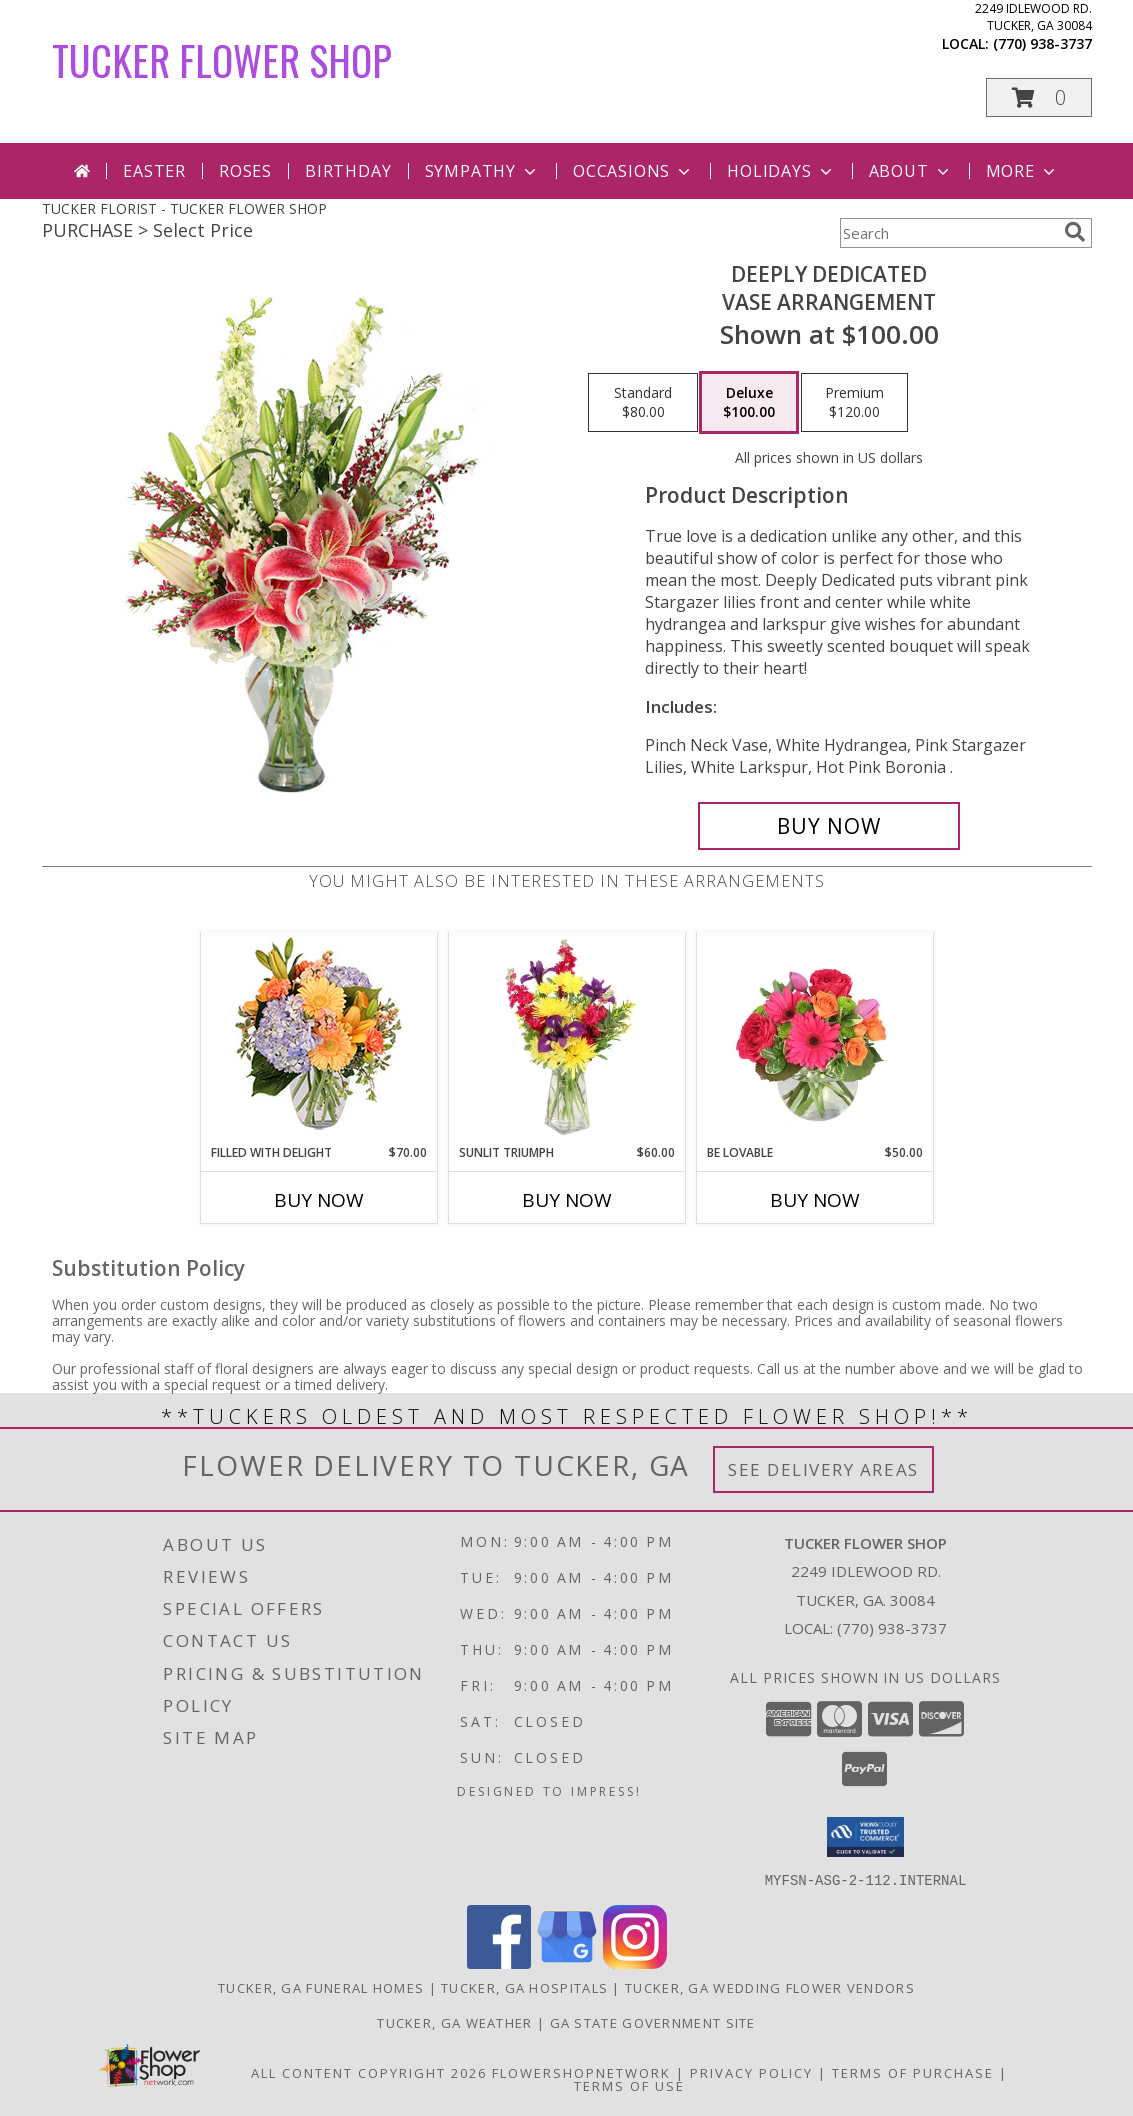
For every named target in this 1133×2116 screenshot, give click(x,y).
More (1022, 171)
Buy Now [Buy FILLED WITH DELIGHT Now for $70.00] (319, 1200)
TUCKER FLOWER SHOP (222, 60)
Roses (245, 171)
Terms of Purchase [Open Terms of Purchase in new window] (913, 2072)
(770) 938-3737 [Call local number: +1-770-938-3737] (1042, 43)
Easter (154, 171)
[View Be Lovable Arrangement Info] (814, 1038)
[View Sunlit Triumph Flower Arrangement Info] (566, 1038)
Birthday (348, 171)
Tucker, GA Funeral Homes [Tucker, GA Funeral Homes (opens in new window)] (321, 1987)
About (911, 171)
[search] (1075, 232)
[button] (1039, 97)
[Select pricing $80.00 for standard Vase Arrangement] (643, 403)
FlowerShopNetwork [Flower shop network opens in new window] (581, 2072)
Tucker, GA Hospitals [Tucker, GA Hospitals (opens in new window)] (524, 1987)
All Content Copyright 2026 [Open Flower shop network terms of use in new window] (369, 2072)
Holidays (781, 171)
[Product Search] (948, 233)
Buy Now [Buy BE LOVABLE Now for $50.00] (815, 1200)
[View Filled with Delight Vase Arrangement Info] (318, 1038)
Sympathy (482, 171)
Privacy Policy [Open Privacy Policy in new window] (751, 2072)
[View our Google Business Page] (567, 1962)
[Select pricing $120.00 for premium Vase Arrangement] (854, 403)
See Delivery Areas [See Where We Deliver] (823, 1469)
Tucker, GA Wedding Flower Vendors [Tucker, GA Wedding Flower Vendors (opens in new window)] (770, 1987)
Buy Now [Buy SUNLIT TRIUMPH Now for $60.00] (567, 1200)
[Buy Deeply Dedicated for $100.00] (829, 826)
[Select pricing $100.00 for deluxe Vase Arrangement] (749, 403)
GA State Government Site (653, 2022)
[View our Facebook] (499, 1962)
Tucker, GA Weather (454, 2022)
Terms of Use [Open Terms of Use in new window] (629, 2085)
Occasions (633, 171)
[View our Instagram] (635, 1962)
